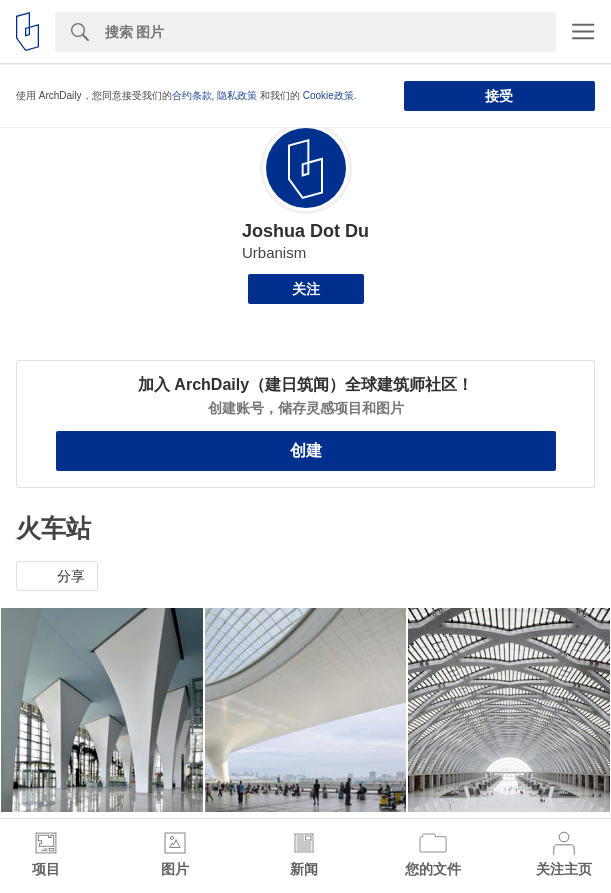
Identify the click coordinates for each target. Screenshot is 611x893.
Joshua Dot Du (305, 231)
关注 (306, 289)
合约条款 (192, 95)
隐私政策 (237, 95)
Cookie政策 (328, 95)
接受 (499, 96)
